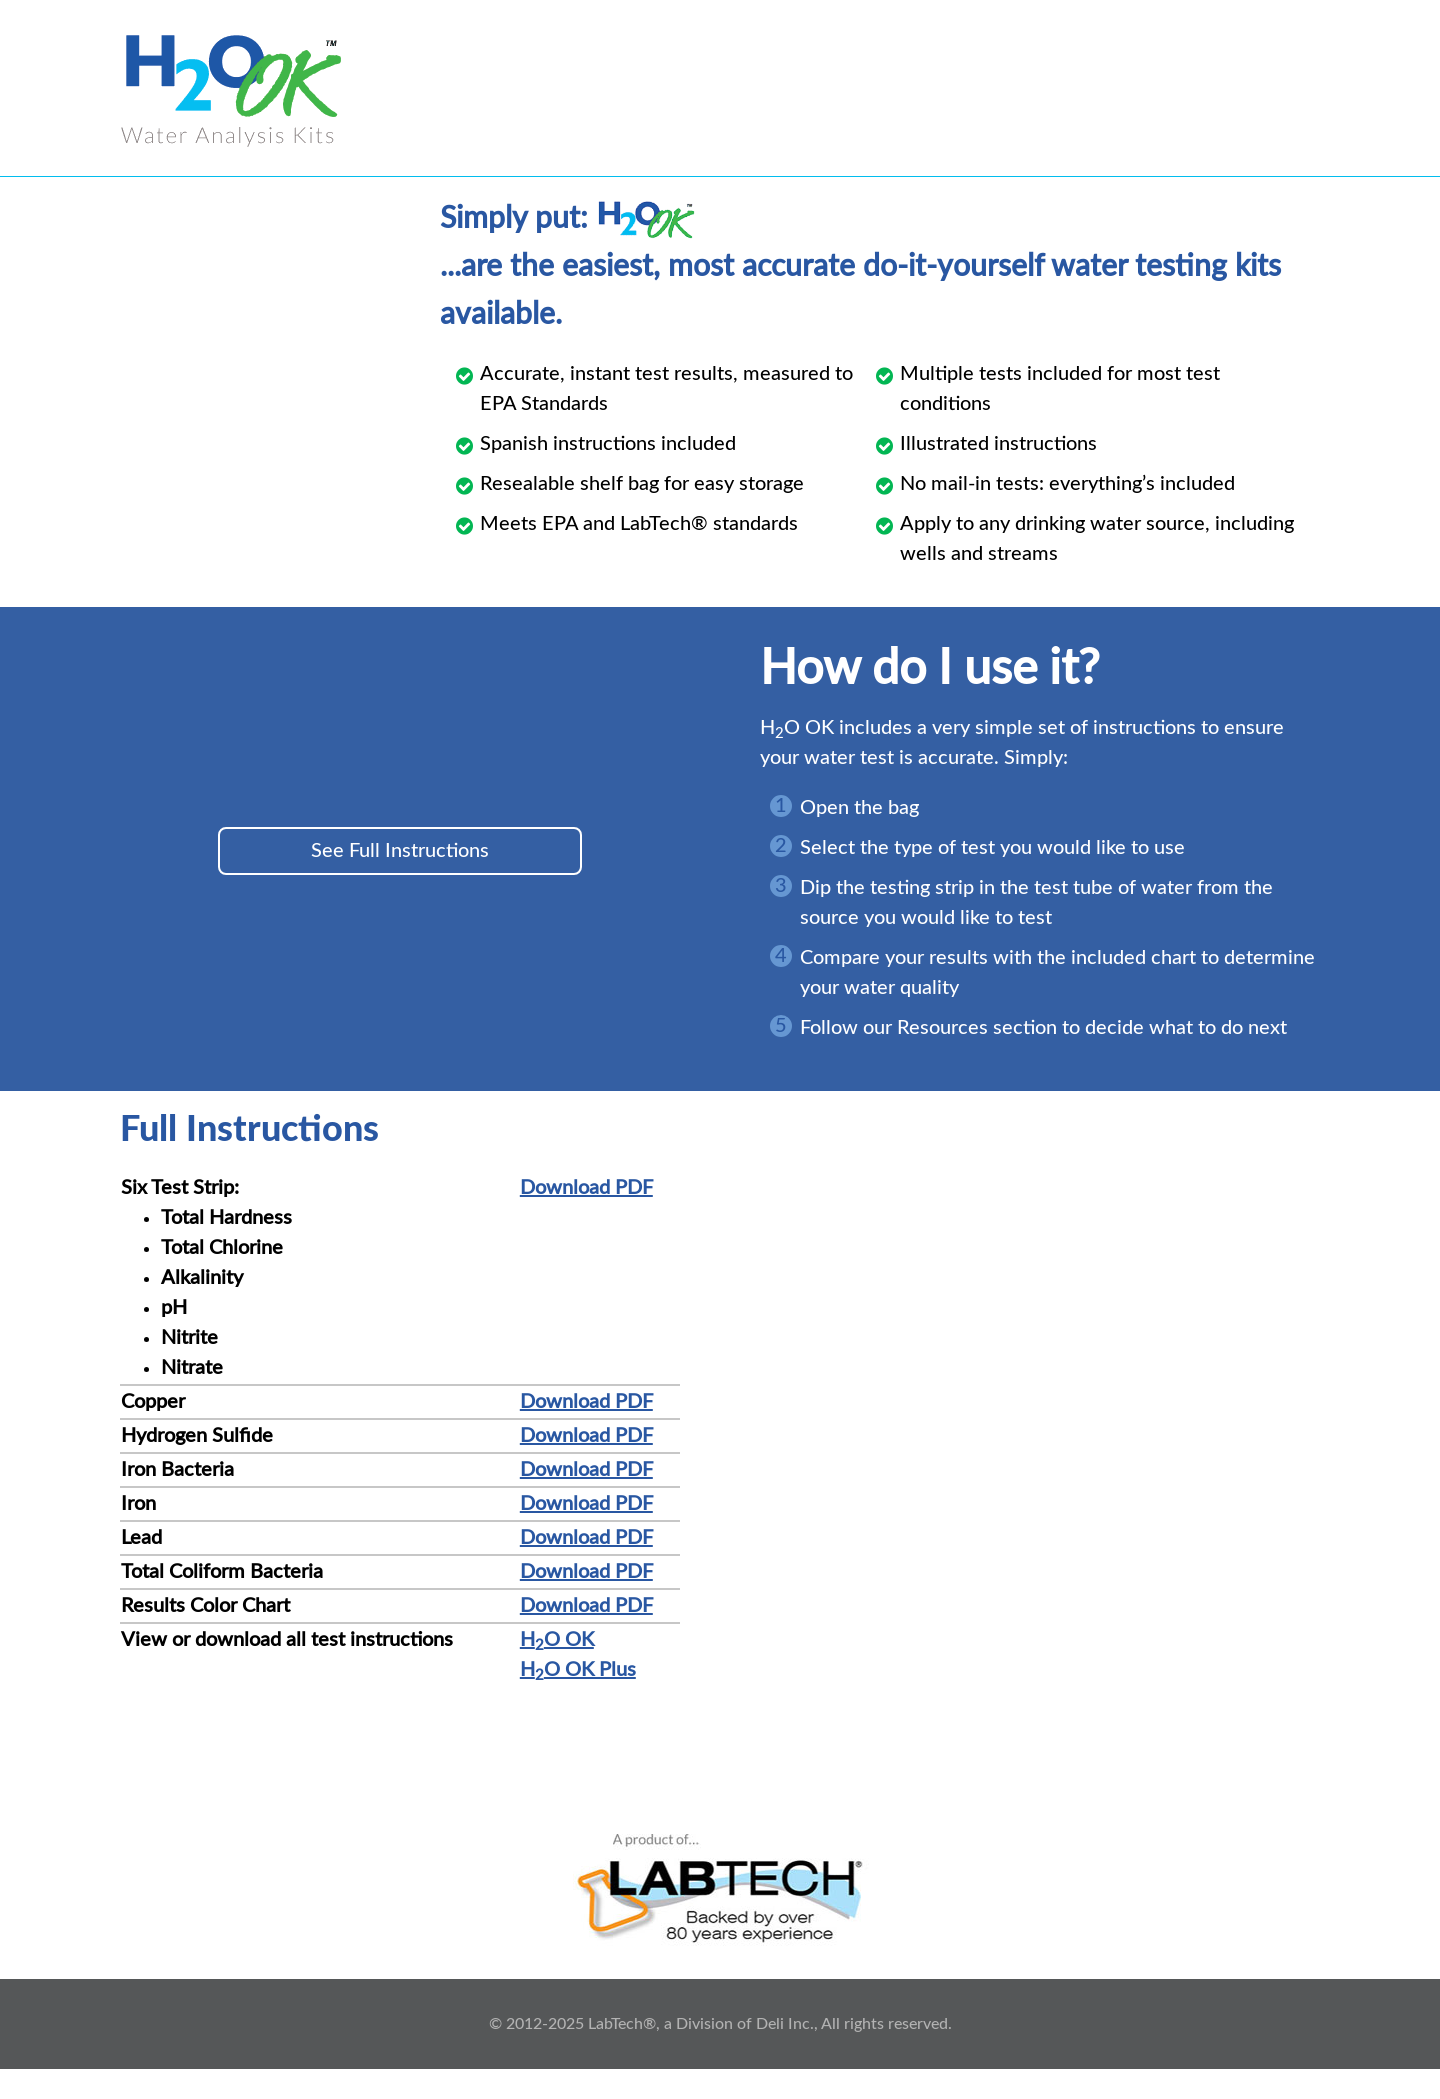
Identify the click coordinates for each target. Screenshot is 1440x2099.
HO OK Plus (578, 1670)
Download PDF (586, 1188)
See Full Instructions (400, 851)
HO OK (557, 1640)
